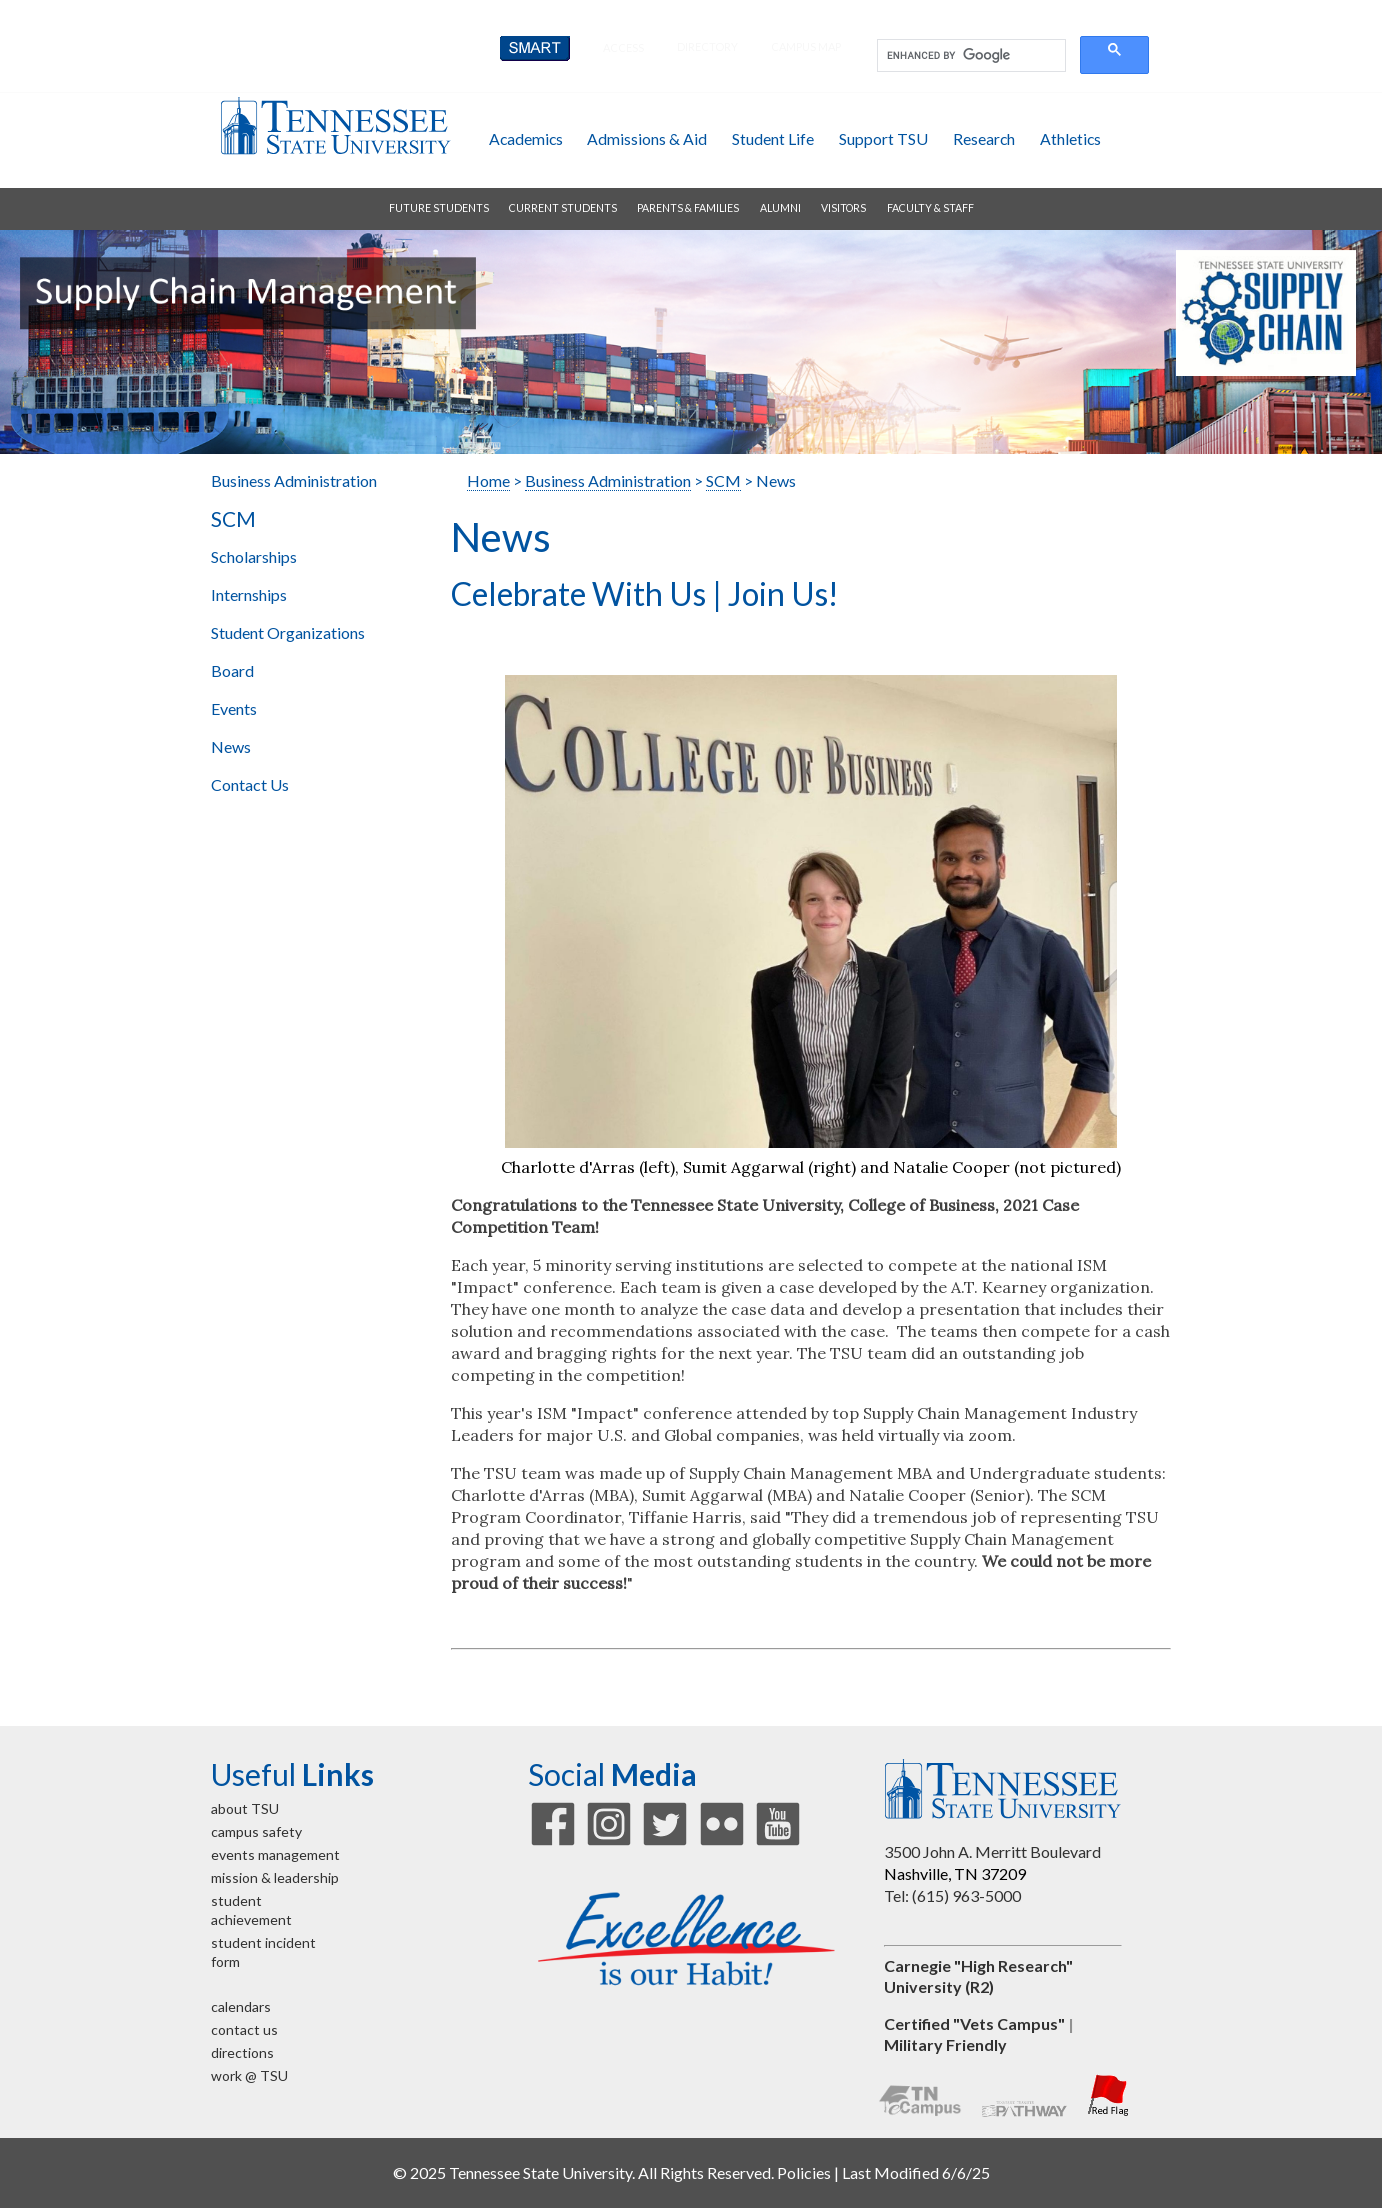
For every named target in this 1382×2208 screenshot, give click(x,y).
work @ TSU (249, 2075)
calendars (241, 2006)
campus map (806, 46)
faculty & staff (930, 208)
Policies (804, 2172)
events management (275, 1854)
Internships (249, 594)
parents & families (688, 208)
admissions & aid (647, 138)
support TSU (883, 138)
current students (563, 208)
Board (232, 670)
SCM (233, 519)
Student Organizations (288, 632)
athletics (1070, 138)
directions (242, 2052)
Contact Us (250, 784)
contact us (244, 2029)
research (984, 138)
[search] (969, 56)
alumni (780, 208)
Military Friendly (945, 2044)
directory (707, 46)
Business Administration (294, 480)
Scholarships (254, 556)
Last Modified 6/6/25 (916, 2172)
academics (526, 138)
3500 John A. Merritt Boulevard (992, 1851)
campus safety (256, 1831)
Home (488, 480)
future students (439, 208)
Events (234, 708)
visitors (843, 208)
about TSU (245, 1808)
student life (773, 138)
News (231, 746)
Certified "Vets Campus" (974, 2023)
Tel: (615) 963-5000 (952, 1895)
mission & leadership (275, 1877)
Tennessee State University (335, 125)
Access (623, 47)
